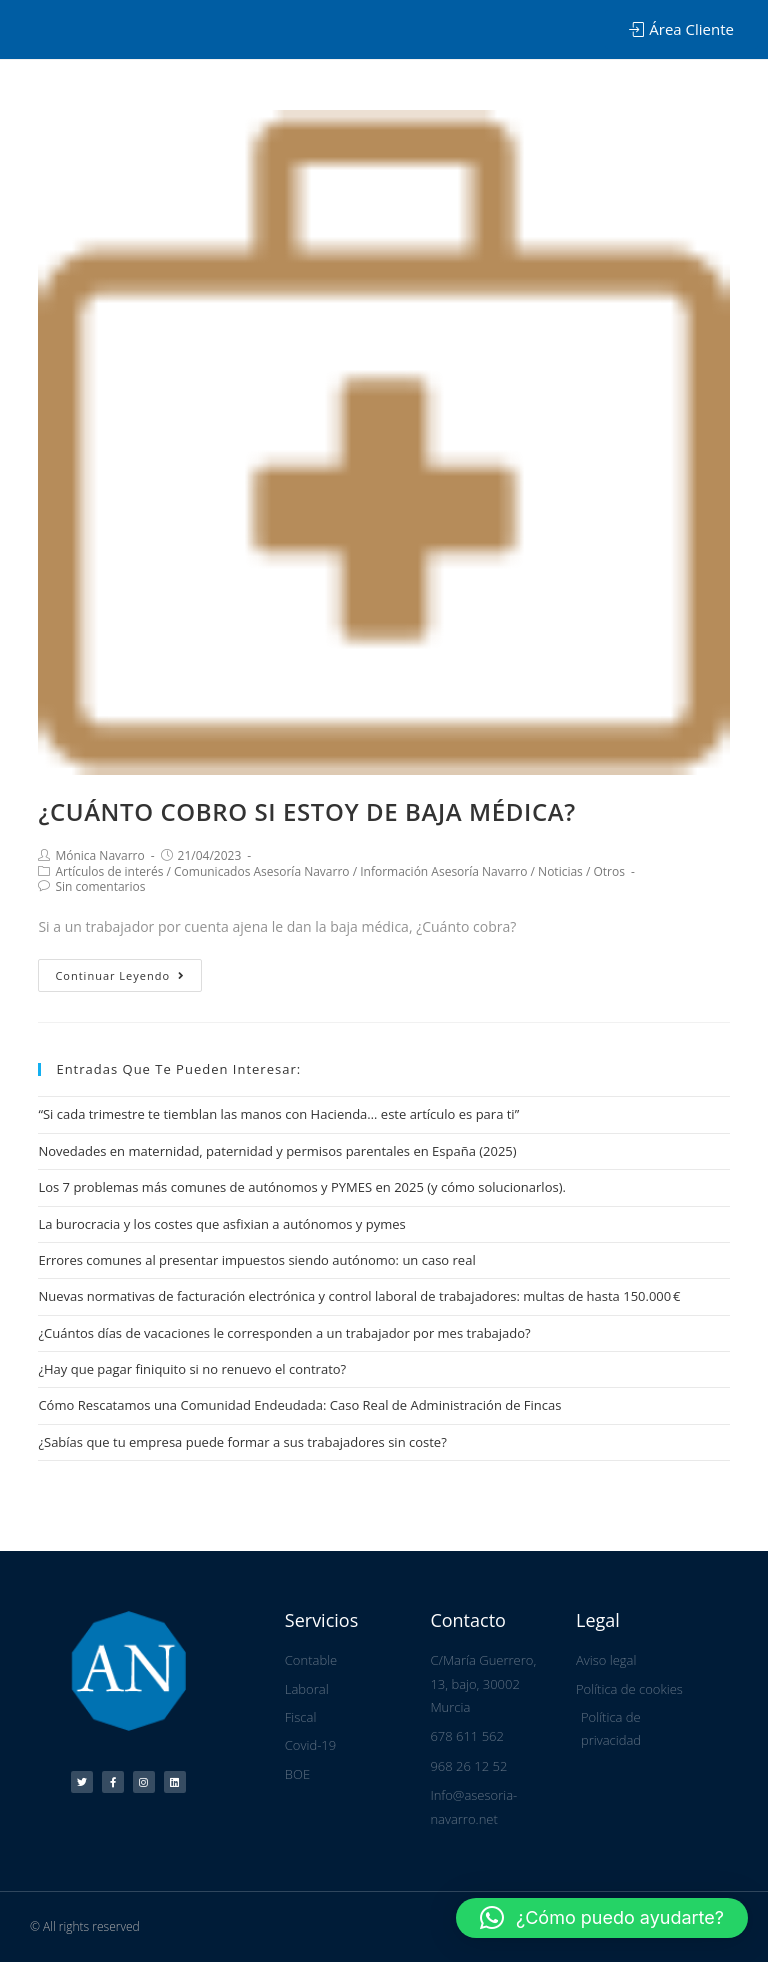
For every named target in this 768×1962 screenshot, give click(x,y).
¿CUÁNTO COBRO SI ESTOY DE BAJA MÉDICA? (306, 811)
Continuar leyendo (120, 975)
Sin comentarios (100, 886)
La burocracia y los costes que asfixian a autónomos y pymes (221, 1224)
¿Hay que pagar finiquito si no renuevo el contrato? (192, 1369)
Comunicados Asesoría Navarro (262, 871)
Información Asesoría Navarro (443, 871)
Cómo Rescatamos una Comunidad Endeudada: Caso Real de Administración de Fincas (299, 1405)
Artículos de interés (109, 871)
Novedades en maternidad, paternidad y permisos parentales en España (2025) (277, 1151)
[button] (602, 1918)
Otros (608, 871)
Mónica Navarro (99, 855)
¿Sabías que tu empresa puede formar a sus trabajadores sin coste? (242, 1442)
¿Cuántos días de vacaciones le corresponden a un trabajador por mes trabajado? (284, 1333)
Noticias (560, 871)
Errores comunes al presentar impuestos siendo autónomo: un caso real (256, 1260)
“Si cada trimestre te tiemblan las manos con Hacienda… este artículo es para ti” (278, 1114)
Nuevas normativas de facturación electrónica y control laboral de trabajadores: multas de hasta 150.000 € (359, 1296)
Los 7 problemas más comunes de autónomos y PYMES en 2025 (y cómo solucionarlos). (302, 1187)
